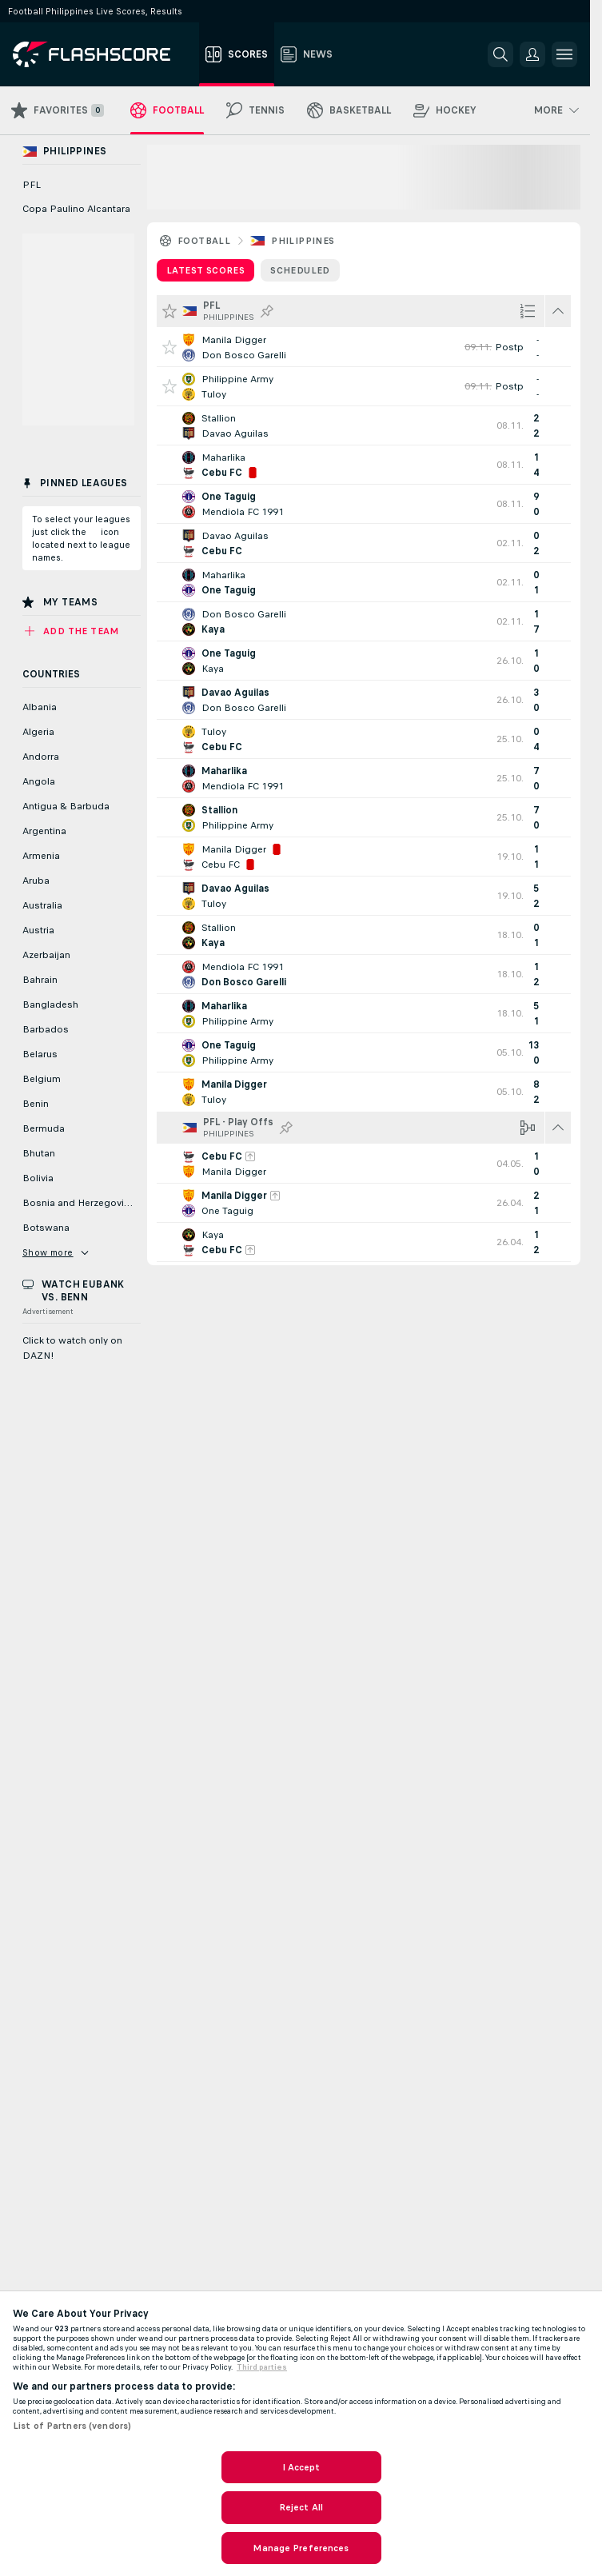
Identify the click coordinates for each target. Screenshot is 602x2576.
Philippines (302, 240)
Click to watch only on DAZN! (72, 1348)
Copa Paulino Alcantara (76, 208)
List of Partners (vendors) (72, 2425)
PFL (31, 184)
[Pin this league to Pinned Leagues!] (267, 311)
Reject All (301, 2507)
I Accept (301, 2467)
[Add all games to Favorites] (169, 311)
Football (203, 240)
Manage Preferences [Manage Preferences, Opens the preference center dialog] (301, 2548)
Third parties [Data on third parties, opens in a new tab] (262, 2367)
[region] (301, 2433)
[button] (532, 54)
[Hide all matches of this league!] (558, 311)
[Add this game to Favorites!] (169, 347)
